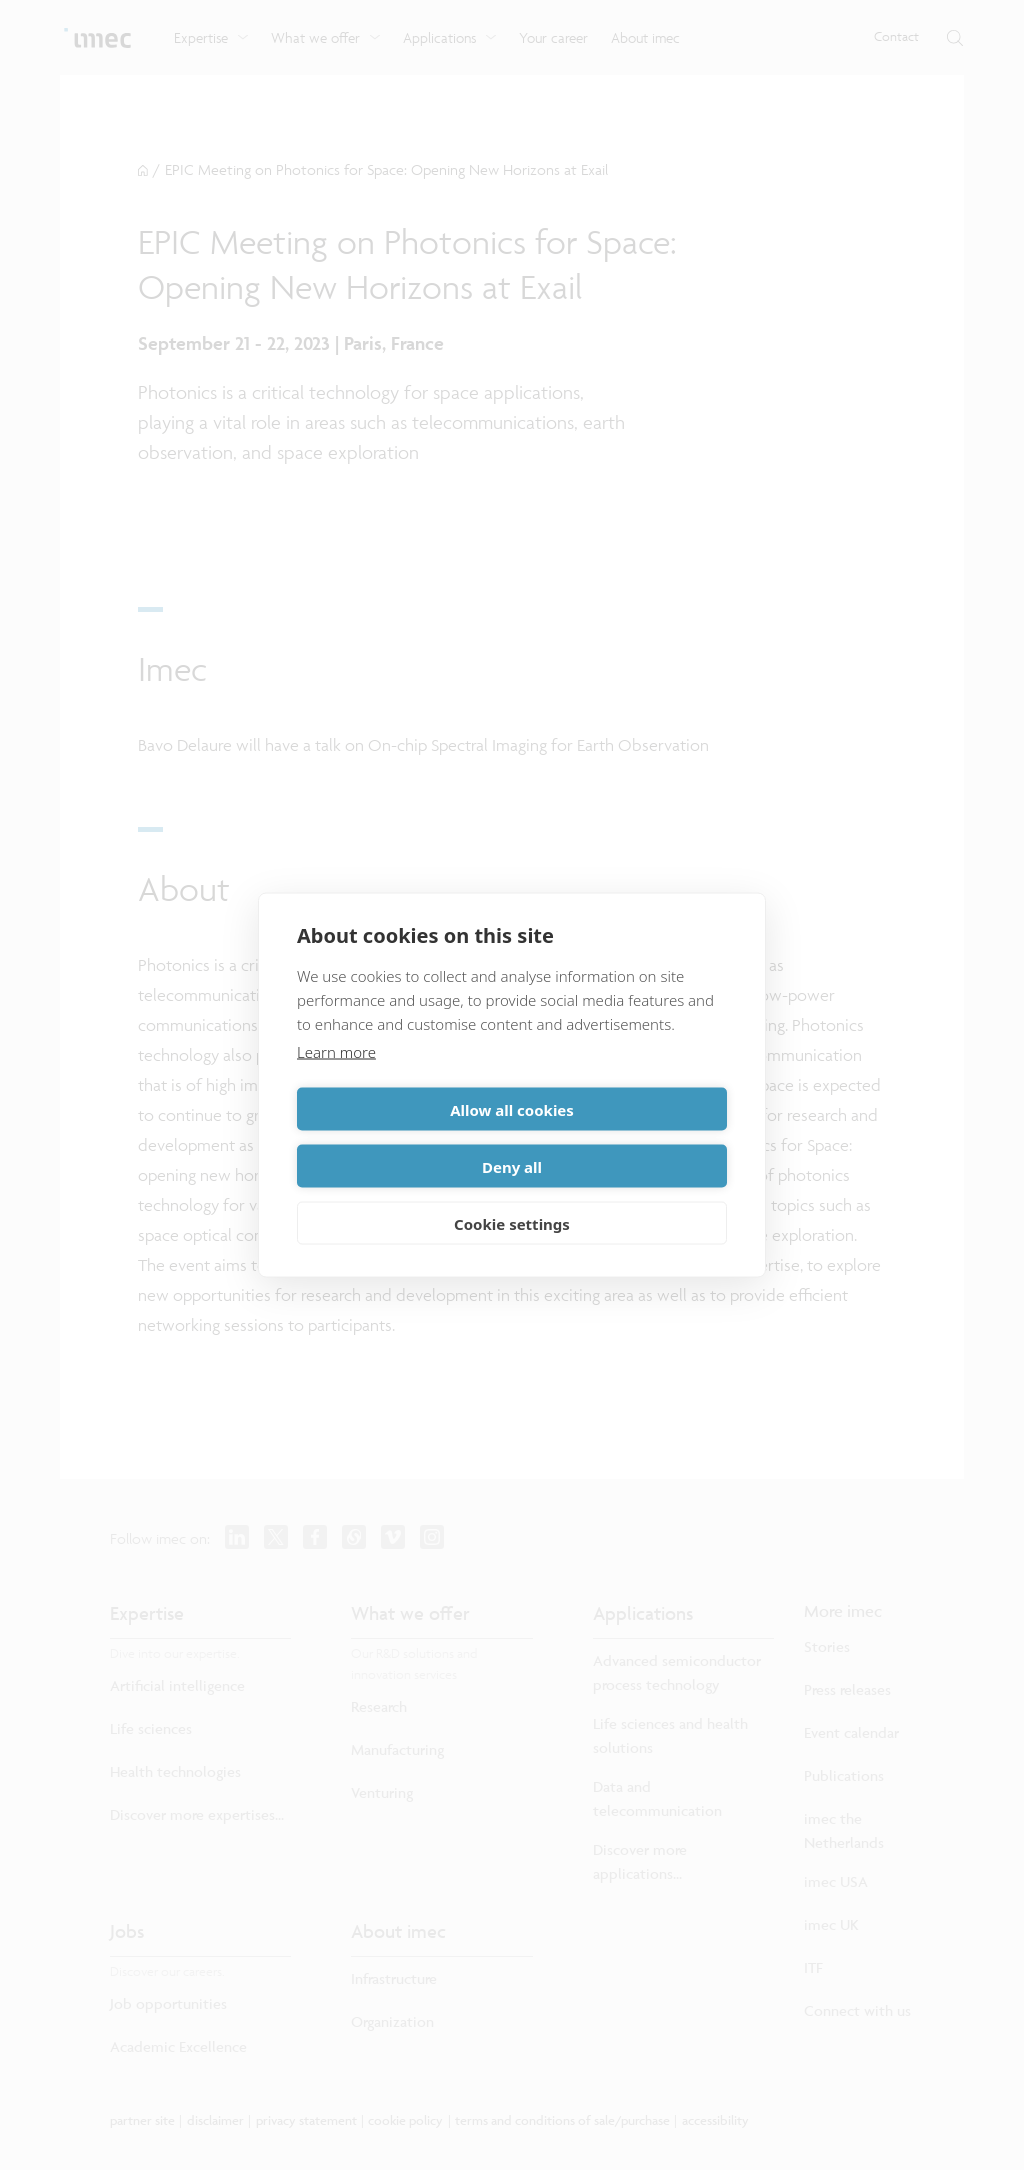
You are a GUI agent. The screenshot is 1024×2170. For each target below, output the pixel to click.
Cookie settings (512, 1195)
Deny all (623, 1138)
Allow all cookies (401, 1138)
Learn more (336, 1080)
